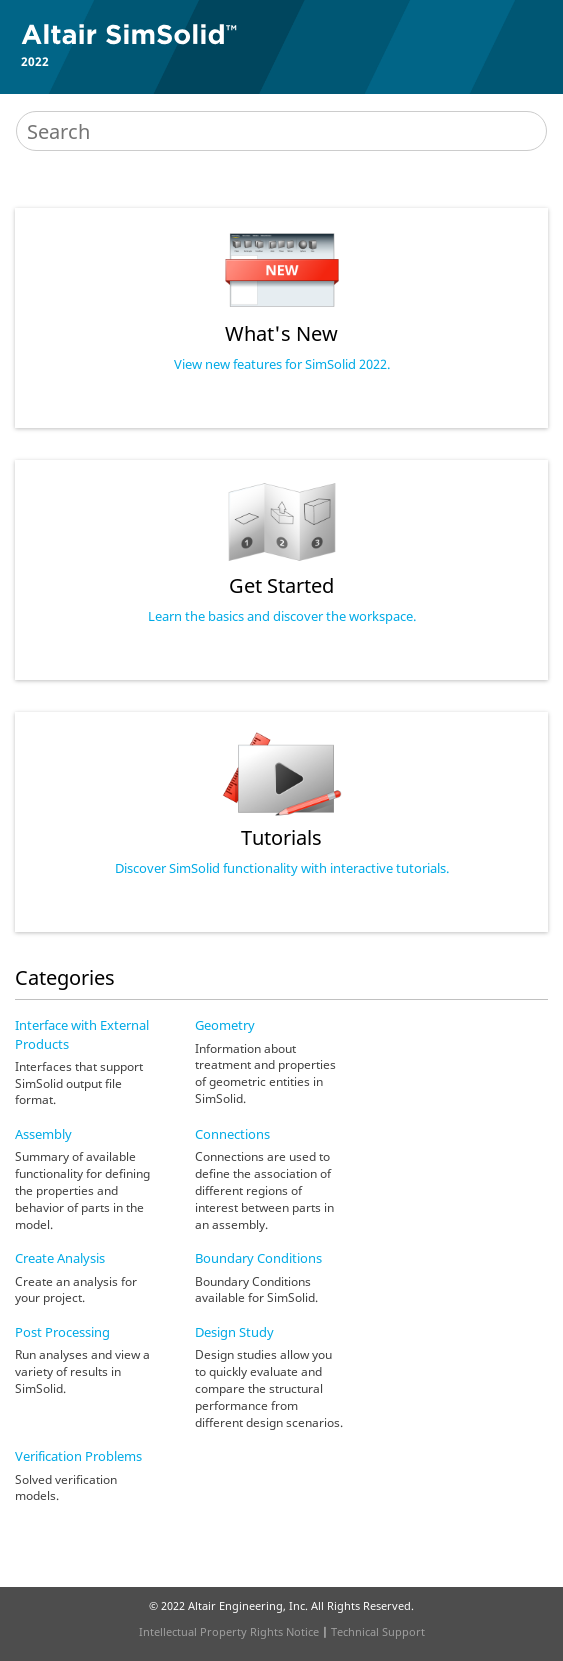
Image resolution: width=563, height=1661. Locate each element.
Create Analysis (60, 1258)
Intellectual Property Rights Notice (229, 1631)
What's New (281, 333)
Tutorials (281, 837)
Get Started (281, 585)
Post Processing (62, 1332)
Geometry (225, 1025)
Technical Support (378, 1631)
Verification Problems (78, 1456)
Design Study (234, 1332)
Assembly (43, 1134)
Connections (232, 1134)
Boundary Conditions (258, 1258)
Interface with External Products (82, 1034)
